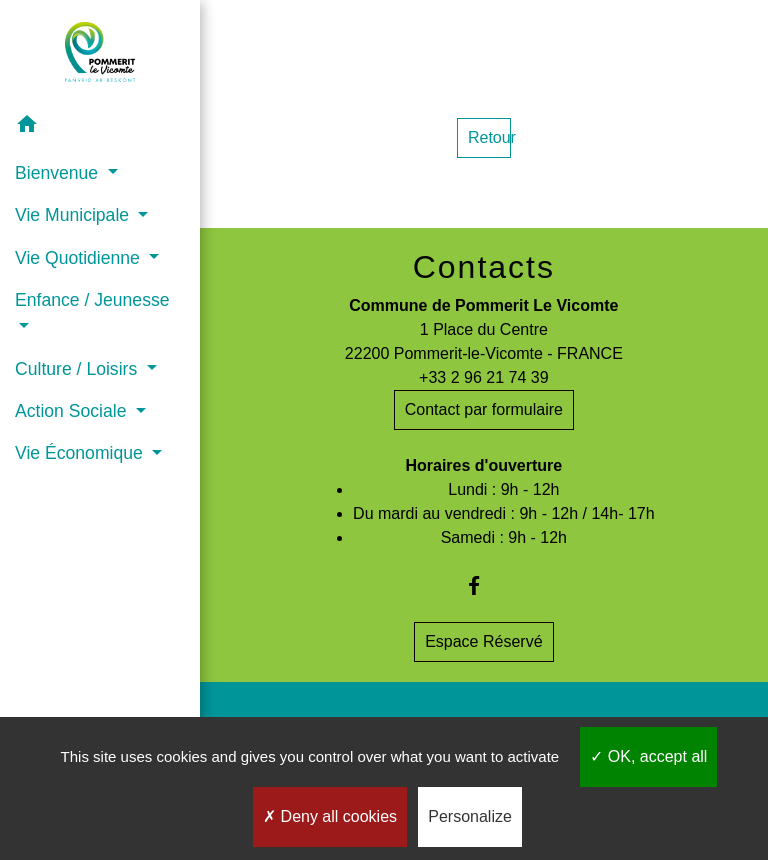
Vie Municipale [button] (74, 215)
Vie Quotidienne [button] (80, 258)
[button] (100, 127)
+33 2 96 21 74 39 (483, 377)
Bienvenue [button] (59, 173)
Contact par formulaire (484, 409)
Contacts (484, 267)
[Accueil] (100, 52)
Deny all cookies (330, 816)
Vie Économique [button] (81, 453)
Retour (489, 137)
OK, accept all (648, 756)
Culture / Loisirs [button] (78, 369)
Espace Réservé (483, 641)
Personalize (470, 816)
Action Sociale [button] (73, 411)
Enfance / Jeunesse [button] (92, 300)
